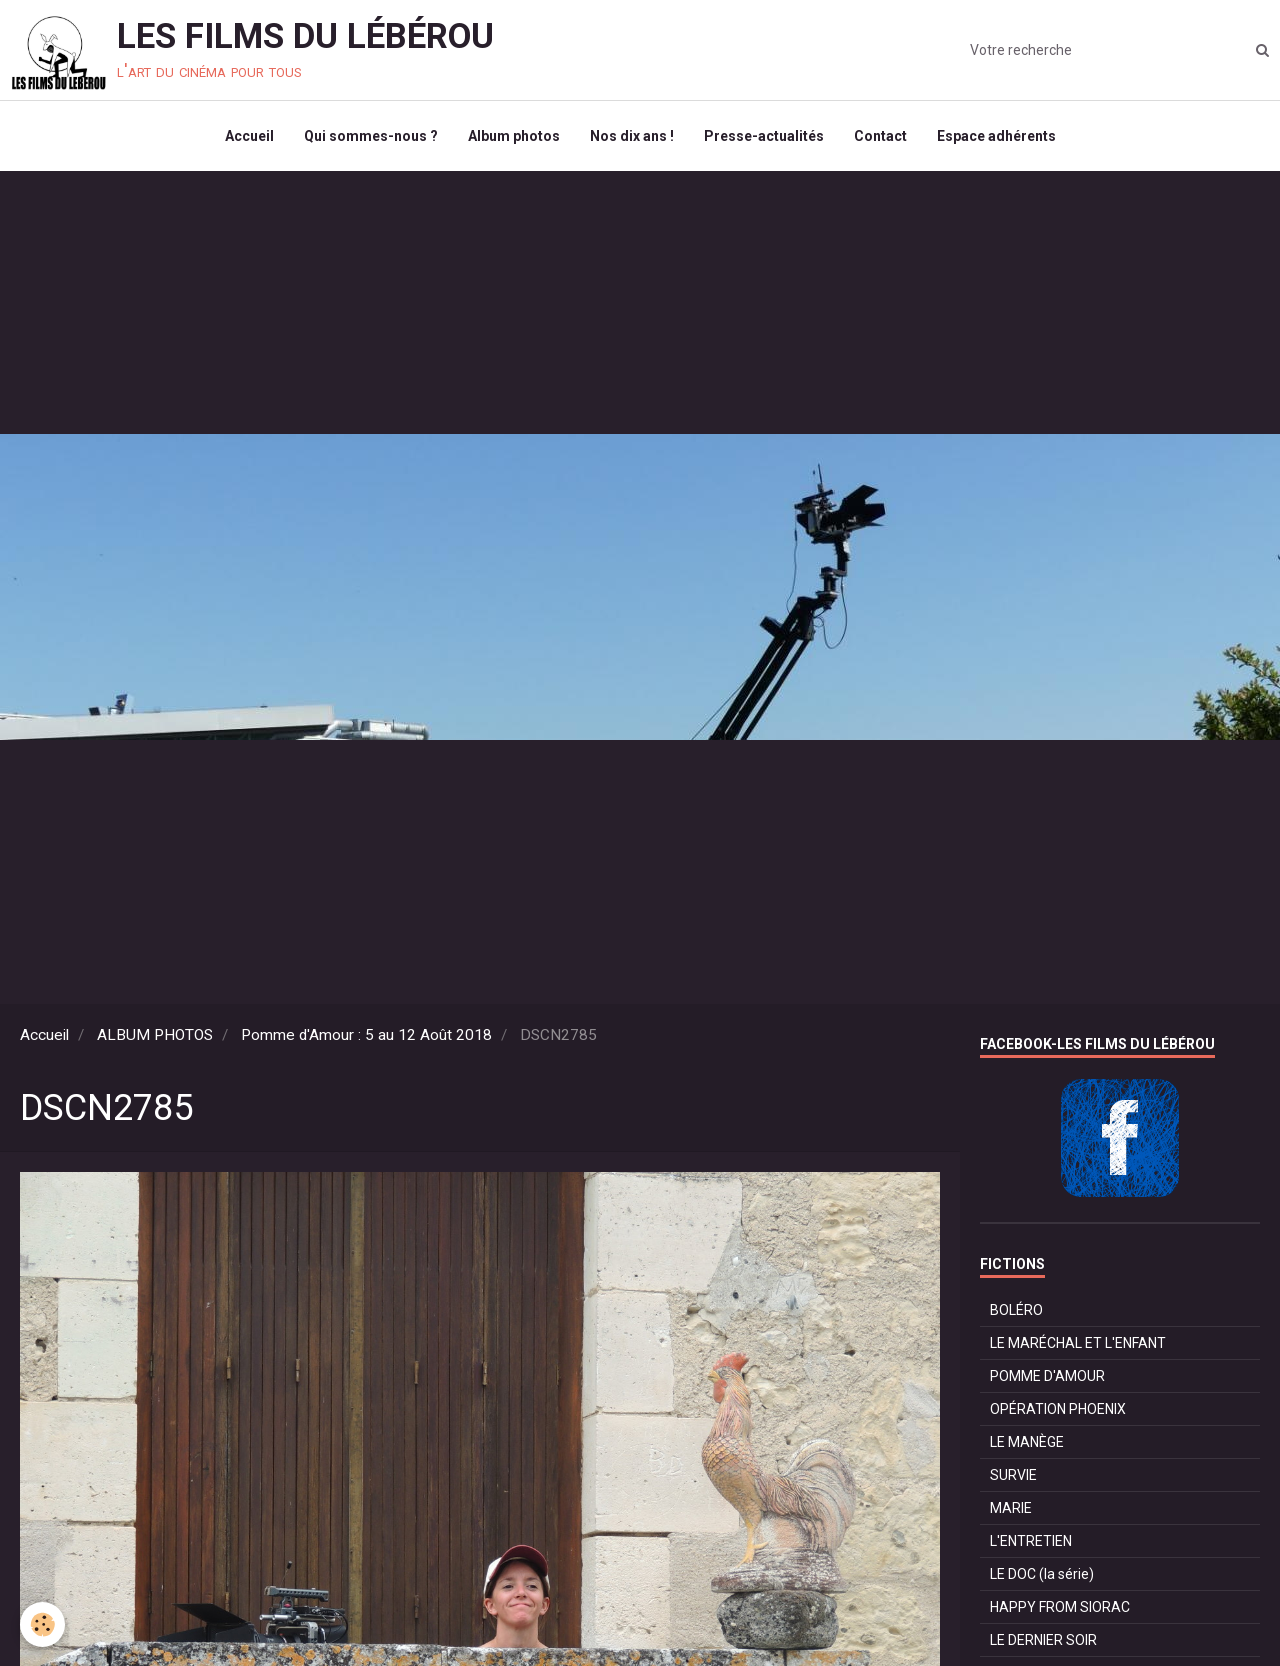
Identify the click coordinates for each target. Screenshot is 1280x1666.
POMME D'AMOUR (1047, 1376)
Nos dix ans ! (632, 136)
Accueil (249, 136)
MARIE (1011, 1508)
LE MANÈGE (1027, 1442)
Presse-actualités (764, 136)
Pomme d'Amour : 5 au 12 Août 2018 (366, 1035)
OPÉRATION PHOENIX (1058, 1409)
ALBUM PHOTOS (155, 1035)
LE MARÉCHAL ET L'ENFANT (1078, 1343)
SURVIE (1013, 1475)
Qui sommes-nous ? (371, 136)
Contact (880, 136)
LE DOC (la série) (1042, 1574)
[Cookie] (42, 1624)
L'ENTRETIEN (1031, 1541)
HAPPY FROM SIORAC (1060, 1607)
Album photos (514, 136)
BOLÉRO (1016, 1310)
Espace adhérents (996, 136)
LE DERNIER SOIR (1043, 1640)
